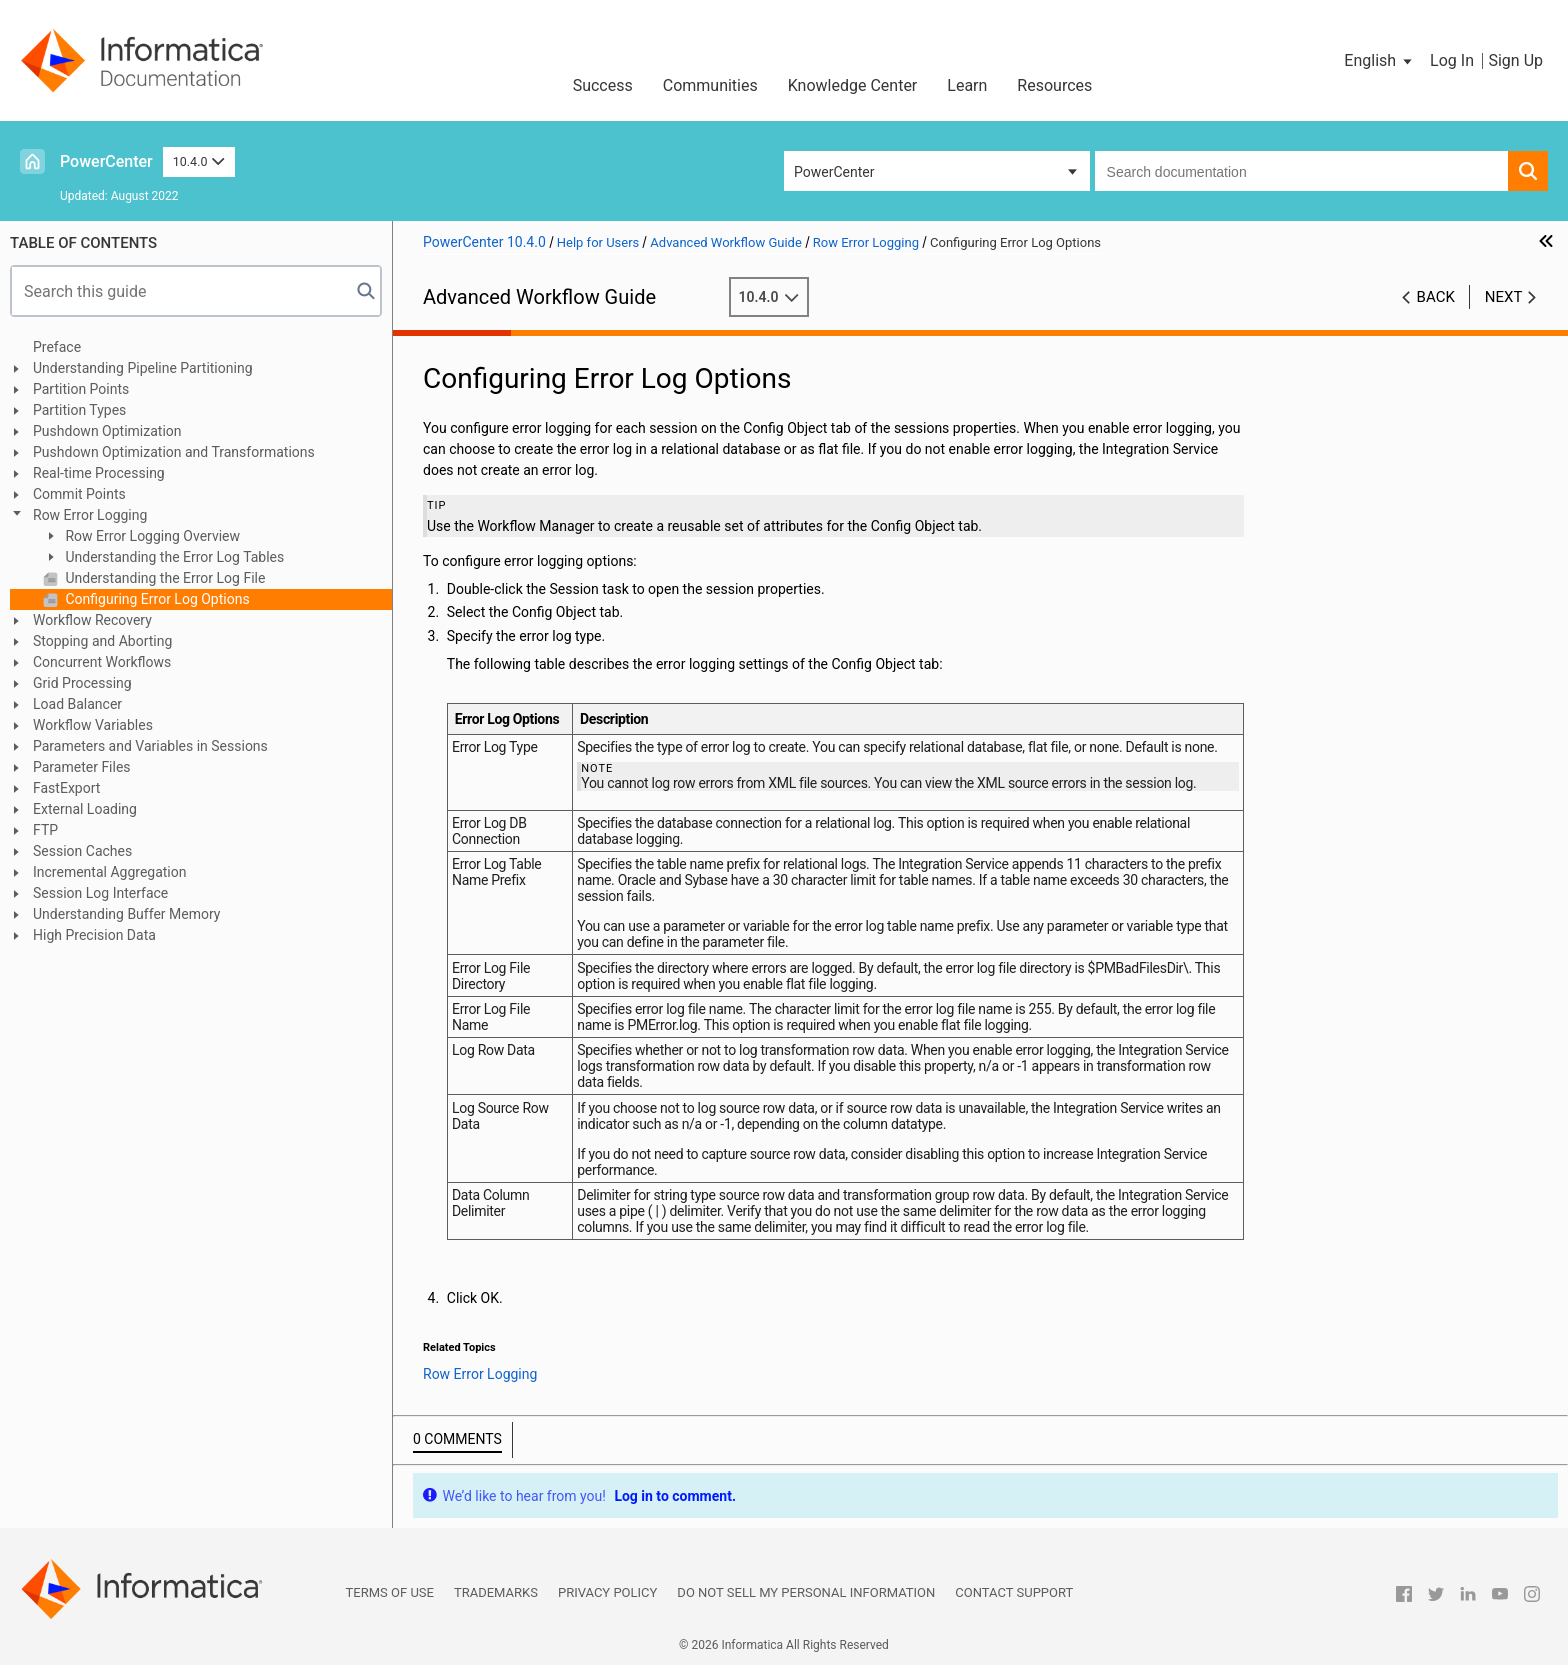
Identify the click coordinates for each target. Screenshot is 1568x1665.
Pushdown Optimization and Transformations (174, 452)
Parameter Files (82, 767)
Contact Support (1014, 1592)
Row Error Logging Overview (151, 536)
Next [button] (1504, 297)
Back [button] (1436, 297)
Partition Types (79, 410)
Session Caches (82, 851)
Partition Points (81, 389)
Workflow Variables (93, 725)
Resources (1054, 85)
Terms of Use (390, 1592)
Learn (967, 85)
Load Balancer (77, 704)
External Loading (85, 809)
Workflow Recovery (92, 620)
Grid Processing (82, 683)
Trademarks (496, 1592)
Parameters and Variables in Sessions (150, 746)
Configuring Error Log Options (156, 599)
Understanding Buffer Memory (126, 914)
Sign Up (1515, 60)
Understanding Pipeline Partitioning (143, 368)
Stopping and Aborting (102, 641)
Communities (710, 85)
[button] (1379, 61)
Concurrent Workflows (102, 662)
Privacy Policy (607, 1592)
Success (603, 85)
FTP (45, 830)
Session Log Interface (100, 893)
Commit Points (79, 494)
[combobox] (1301, 171)
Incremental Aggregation (109, 872)
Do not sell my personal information (806, 1592)
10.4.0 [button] (199, 161)
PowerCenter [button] (834, 172)
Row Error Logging (90, 515)
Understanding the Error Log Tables (173, 557)
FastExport (66, 788)
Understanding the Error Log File (163, 578)
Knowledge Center (853, 85)
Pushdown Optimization (107, 431)
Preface (57, 347)
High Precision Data (94, 935)
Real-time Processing (99, 473)
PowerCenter (106, 161)
